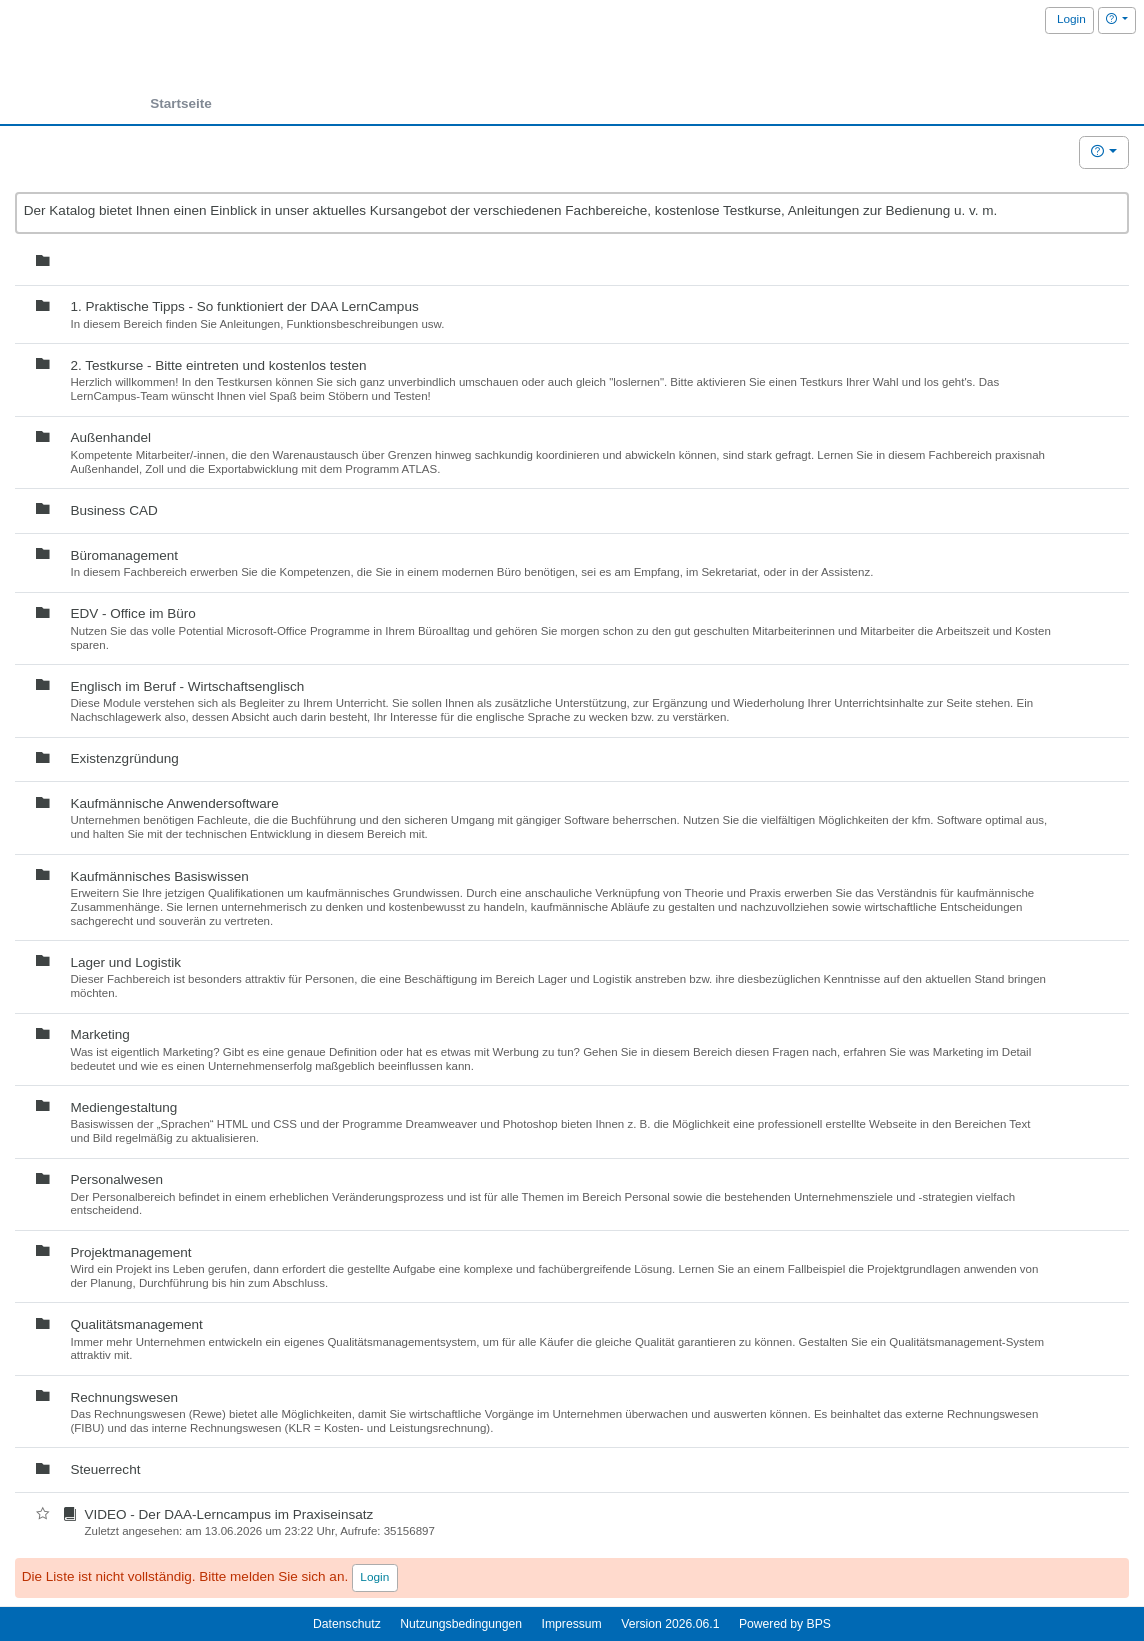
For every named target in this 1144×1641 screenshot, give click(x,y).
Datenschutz (347, 1624)
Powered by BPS (785, 1624)
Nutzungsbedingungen (461, 1624)
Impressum (572, 1624)
